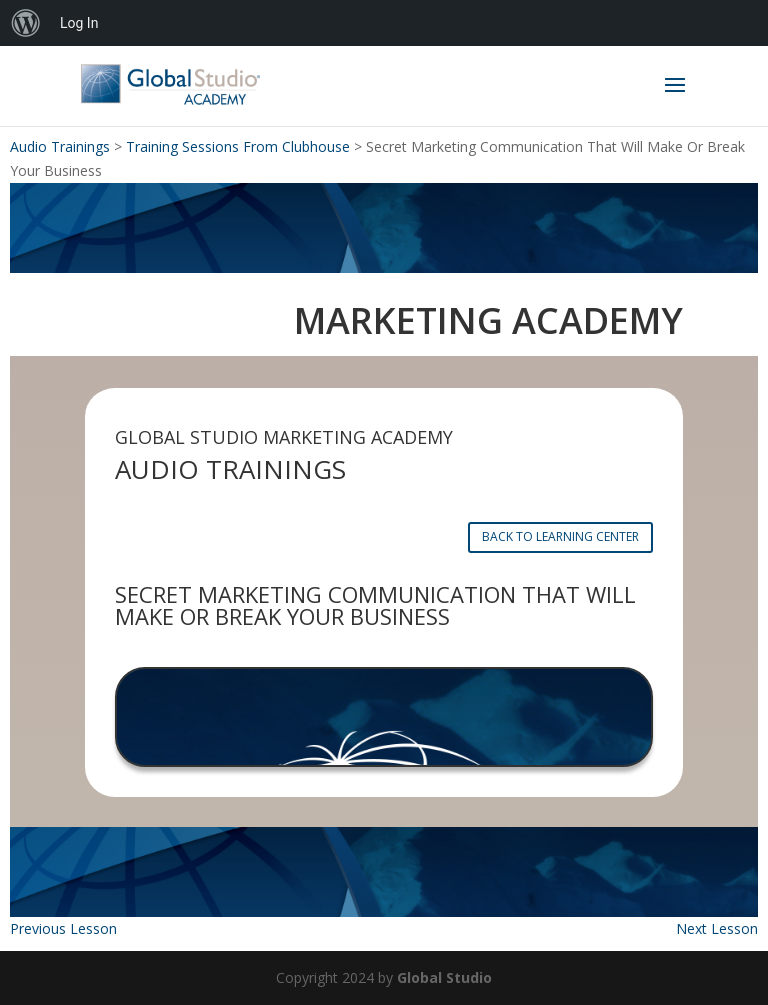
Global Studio (444, 977)
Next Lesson (717, 928)
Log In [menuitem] (79, 23)
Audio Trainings (60, 146)
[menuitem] (26, 23)
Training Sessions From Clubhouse (238, 146)
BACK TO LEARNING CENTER (560, 536)
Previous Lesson (63, 928)
